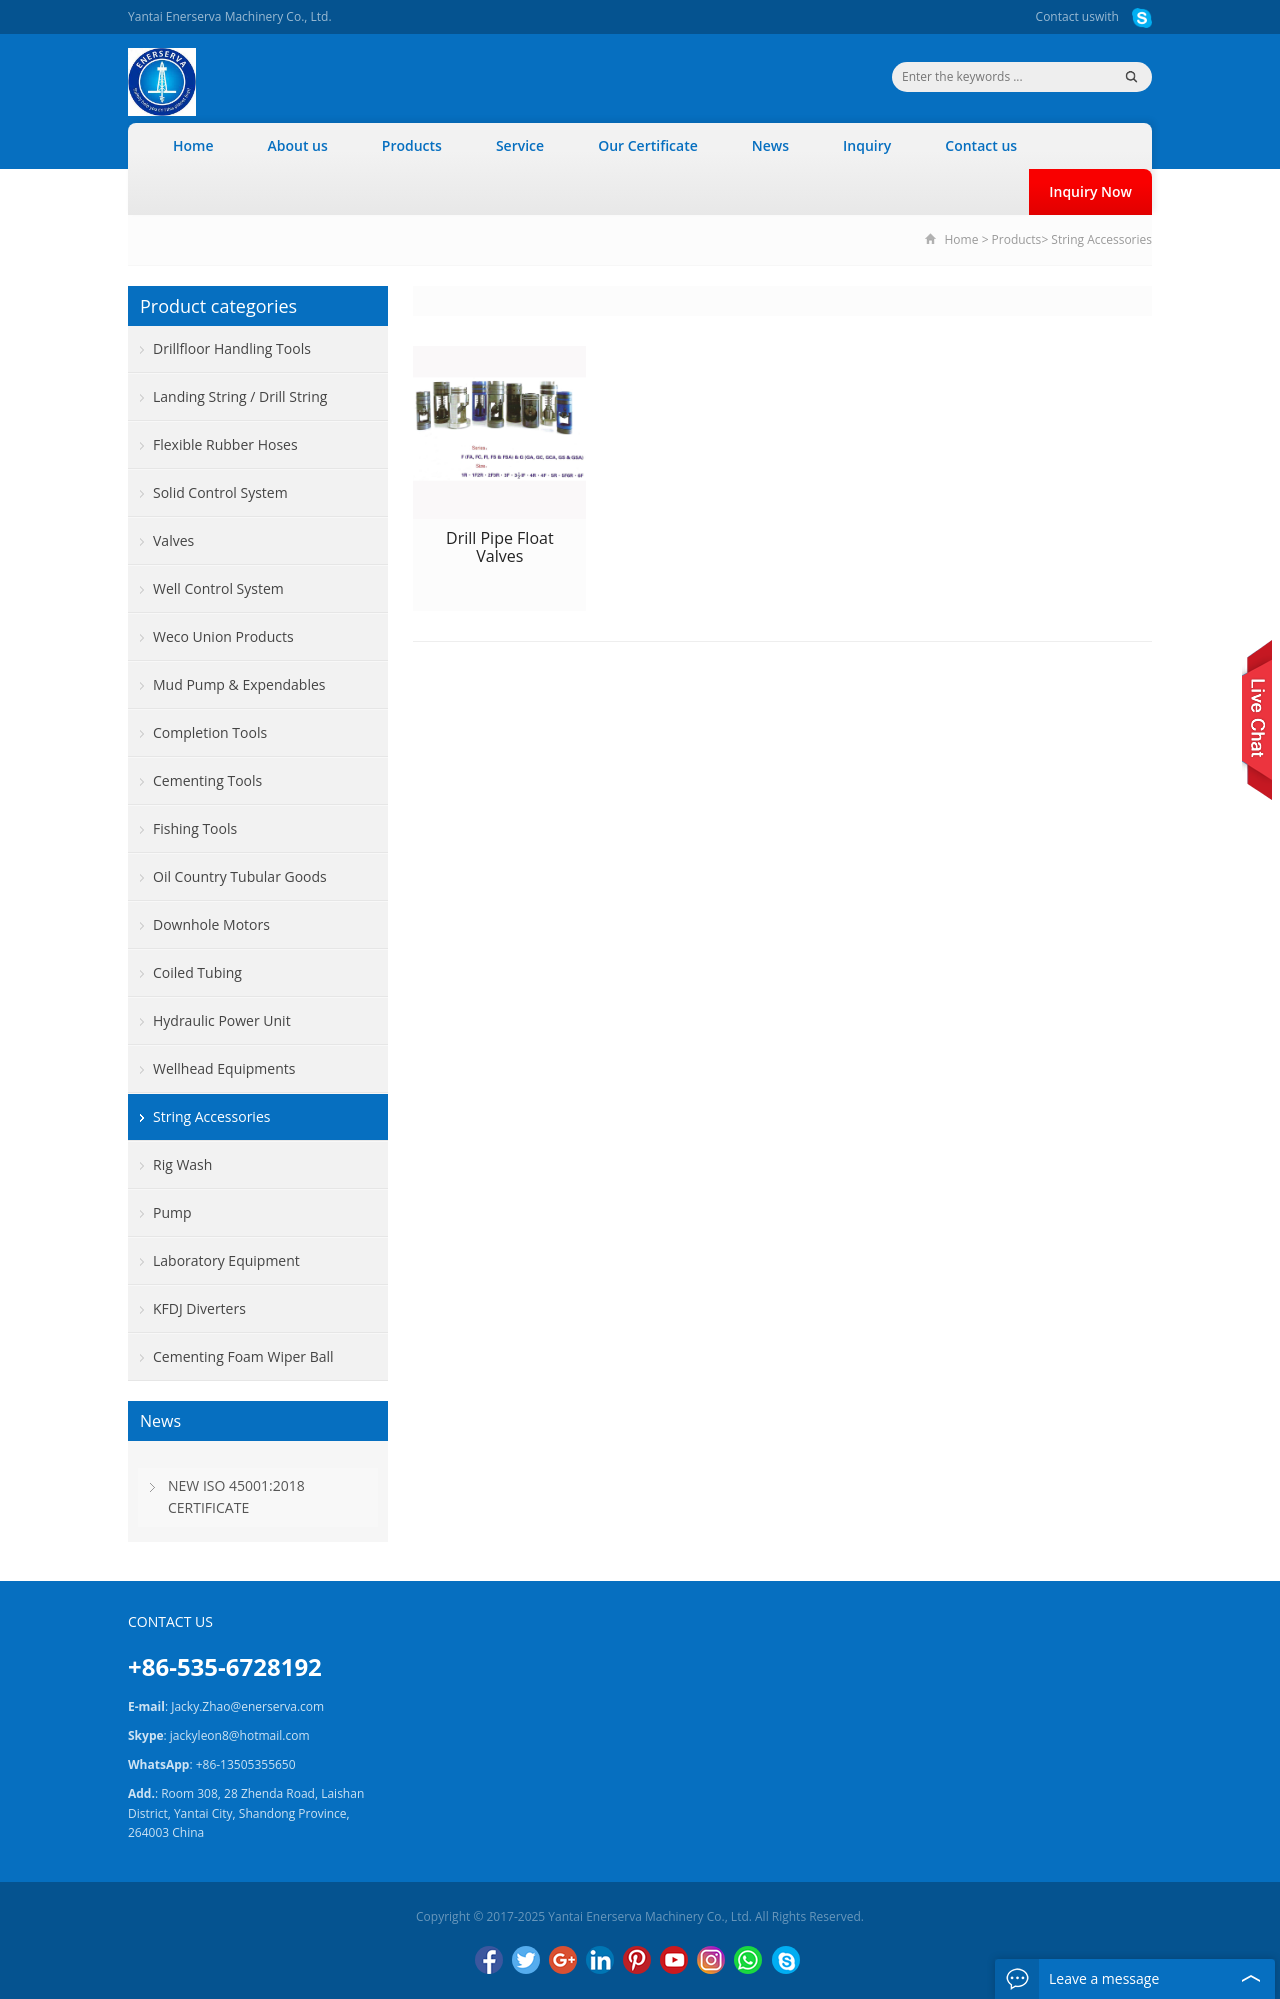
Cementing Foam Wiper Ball (243, 1356)
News (770, 145)
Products (412, 145)
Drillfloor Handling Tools (232, 348)
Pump (172, 1212)
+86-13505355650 (246, 1764)
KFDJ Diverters (199, 1308)
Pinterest (637, 1960)
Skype (786, 1960)
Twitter (526, 1960)
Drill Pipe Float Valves (500, 547)
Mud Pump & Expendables (239, 684)
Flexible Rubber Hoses (225, 444)
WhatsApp (748, 1960)
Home (193, 145)
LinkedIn (600, 1960)
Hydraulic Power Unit (222, 1020)
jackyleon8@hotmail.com (240, 1735)
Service (520, 145)
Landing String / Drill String (240, 396)
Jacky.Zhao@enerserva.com (247, 1706)
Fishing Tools (195, 828)
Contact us (1065, 16)
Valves (173, 540)
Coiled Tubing (197, 972)
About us (298, 145)
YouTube (674, 1960)
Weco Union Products (223, 636)
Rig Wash (182, 1164)
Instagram (711, 1960)
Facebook (489, 1960)
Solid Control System (220, 492)
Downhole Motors (211, 924)
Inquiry (867, 145)
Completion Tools (210, 732)
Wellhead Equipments (224, 1068)
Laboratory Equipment (226, 1260)
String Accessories (1101, 239)
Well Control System (218, 588)
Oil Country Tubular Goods (240, 876)
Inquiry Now (1090, 191)
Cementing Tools (207, 780)
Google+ (563, 1960)
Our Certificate (648, 145)
